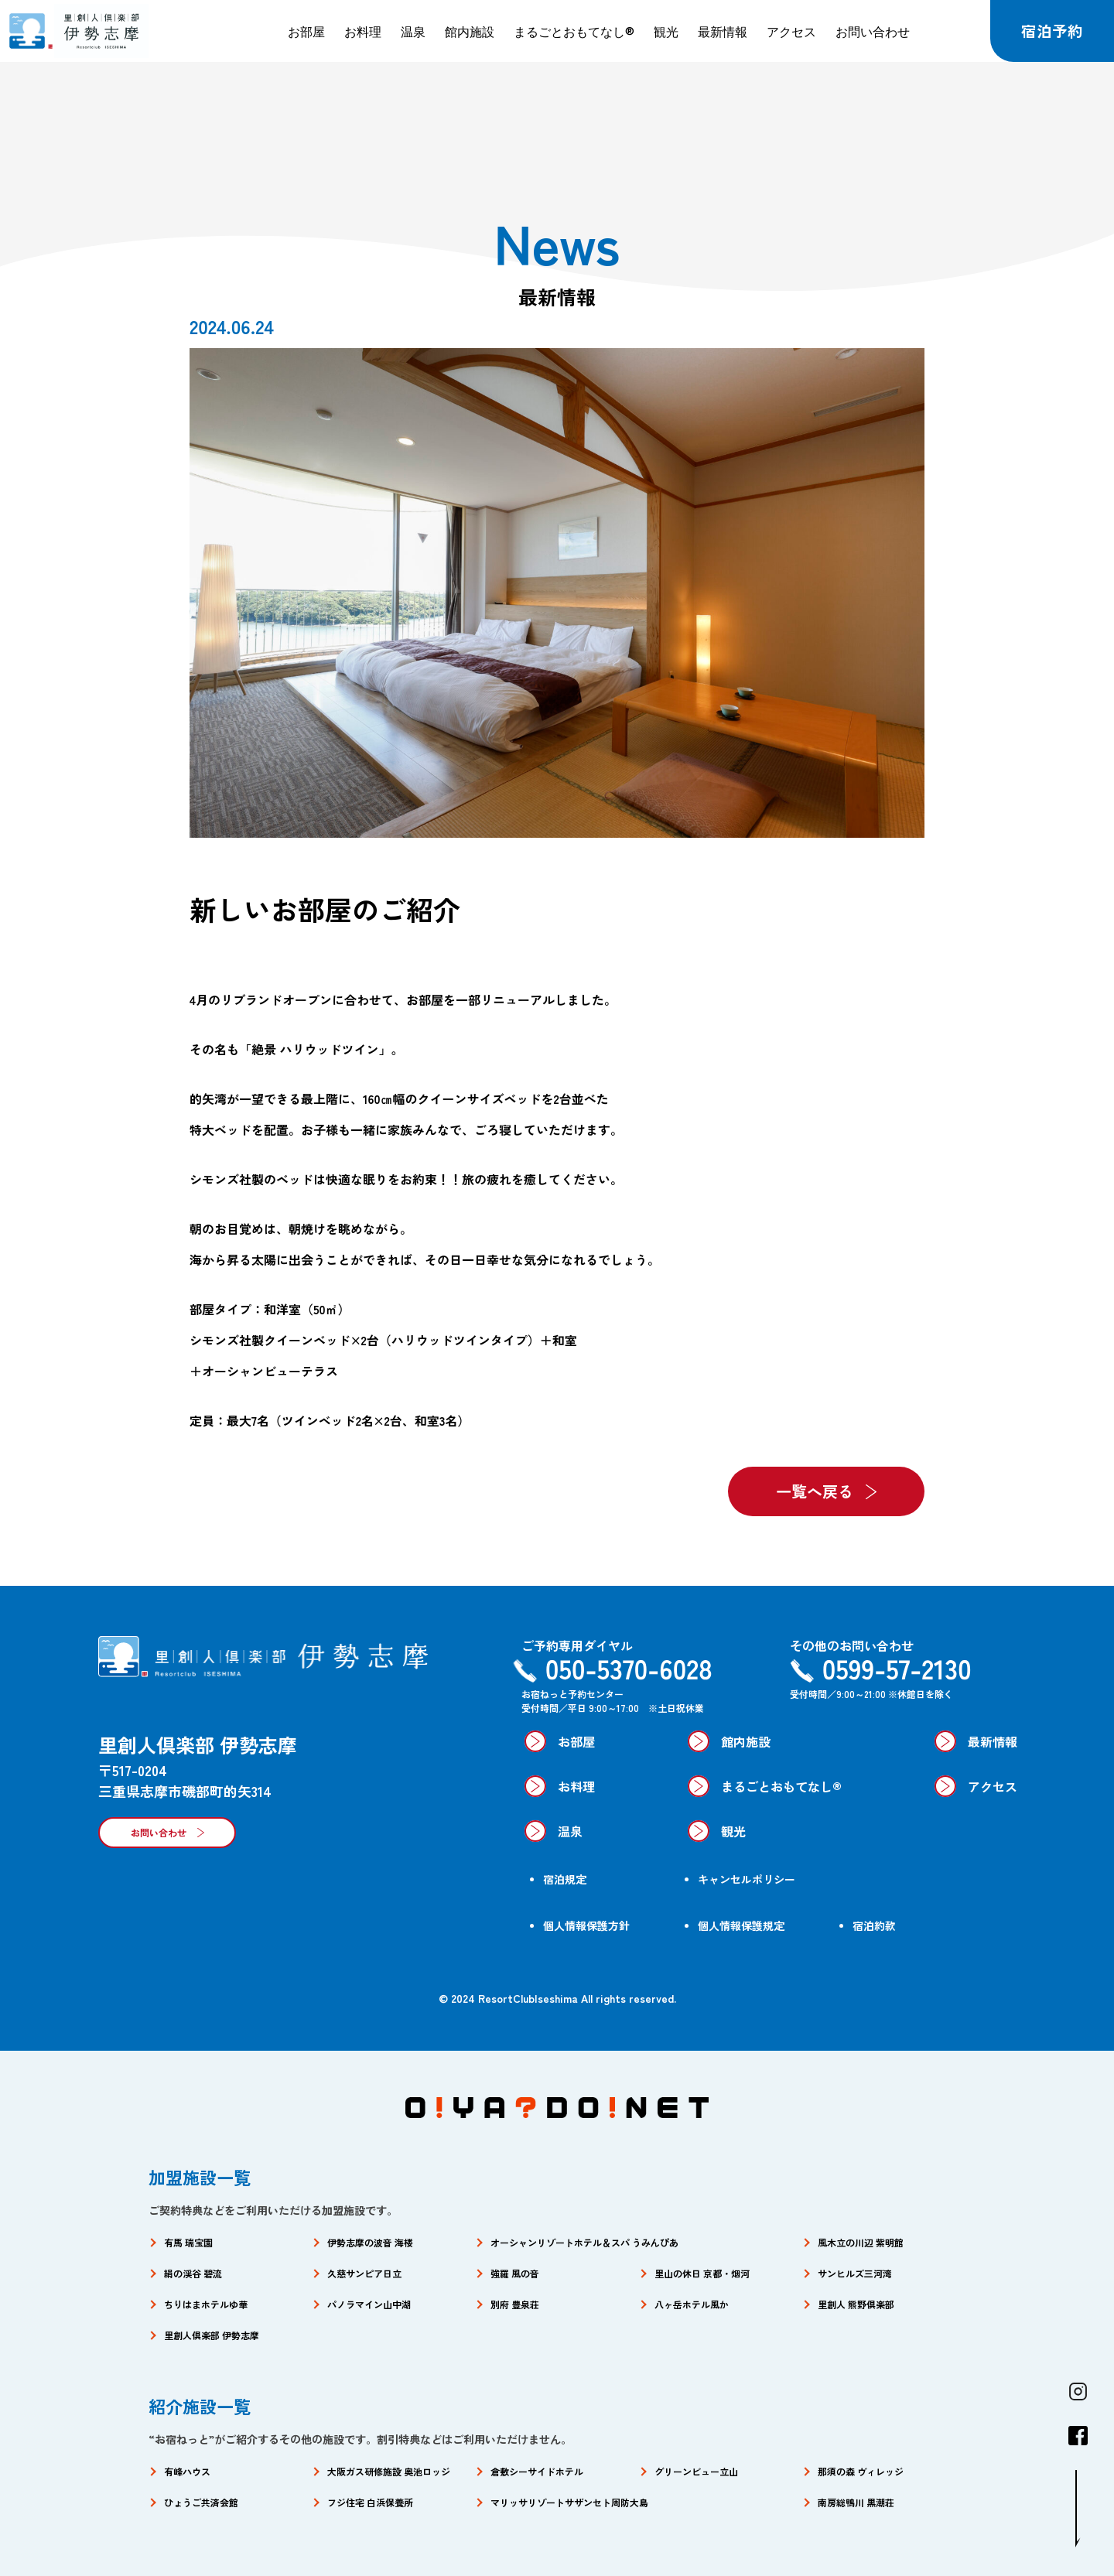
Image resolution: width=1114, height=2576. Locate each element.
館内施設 (469, 31)
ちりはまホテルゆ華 (206, 2304)
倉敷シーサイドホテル (536, 2471)
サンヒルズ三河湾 (855, 2273)
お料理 (362, 31)
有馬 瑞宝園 (188, 2242)
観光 (666, 31)
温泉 (413, 31)
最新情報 (722, 31)
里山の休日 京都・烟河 (702, 2273)
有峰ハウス (187, 2471)
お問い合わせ (873, 31)
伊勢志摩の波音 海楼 (370, 2242)
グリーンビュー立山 (696, 2471)
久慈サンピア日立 (364, 2273)
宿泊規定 (564, 1879)
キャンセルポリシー (746, 1879)
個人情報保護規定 (741, 1925)
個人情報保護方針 (586, 1925)
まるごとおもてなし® (574, 31)
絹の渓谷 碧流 (193, 2273)
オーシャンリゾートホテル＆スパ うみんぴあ (584, 2242)
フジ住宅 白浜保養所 (370, 2502)
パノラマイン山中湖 (369, 2304)
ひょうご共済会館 (201, 2502)
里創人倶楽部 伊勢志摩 (211, 2335)
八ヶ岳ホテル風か (691, 2304)
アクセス (791, 31)
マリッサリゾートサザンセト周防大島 (569, 2502)
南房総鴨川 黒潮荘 (856, 2502)
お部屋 (306, 31)
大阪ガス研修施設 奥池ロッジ (388, 2471)
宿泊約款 (874, 1925)
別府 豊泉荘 (514, 2304)
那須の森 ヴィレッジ (861, 2471)
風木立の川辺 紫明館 (861, 2242)
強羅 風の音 (514, 2273)
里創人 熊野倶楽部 (856, 2304)
